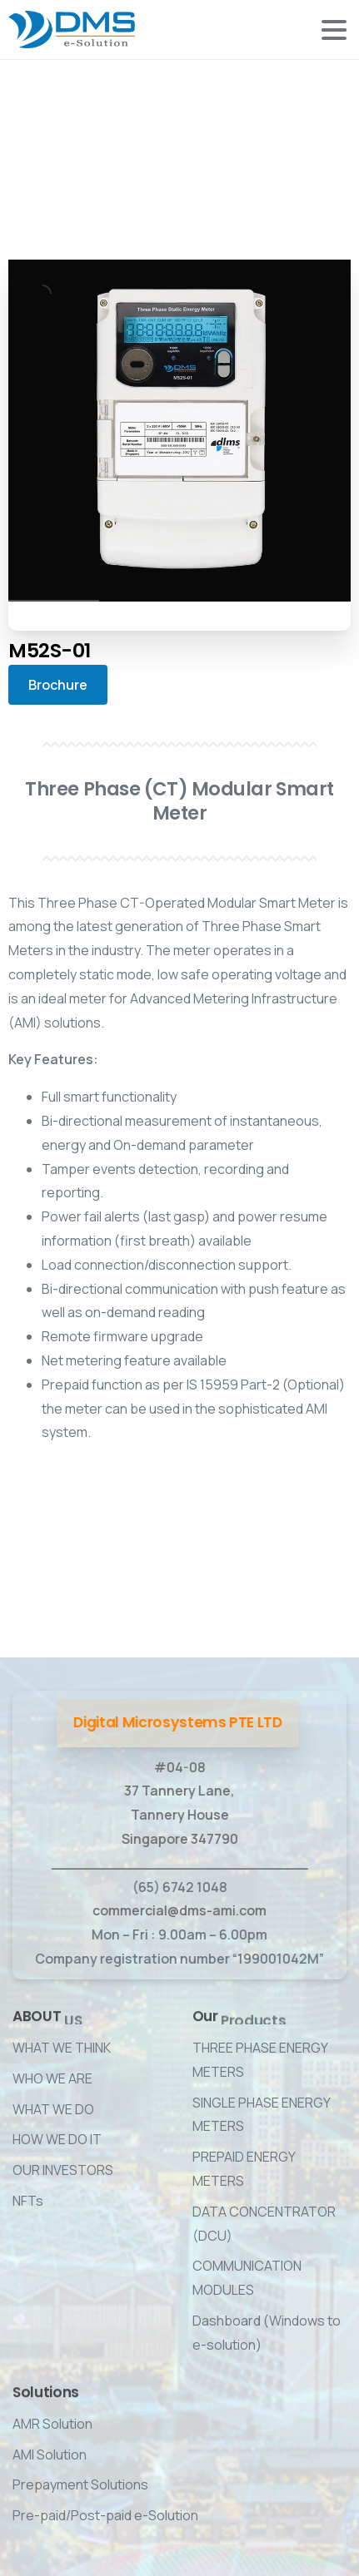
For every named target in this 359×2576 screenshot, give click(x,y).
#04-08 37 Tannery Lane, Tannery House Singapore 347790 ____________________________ (178, 1815)
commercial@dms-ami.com (179, 1910)
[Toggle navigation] (334, 30)
